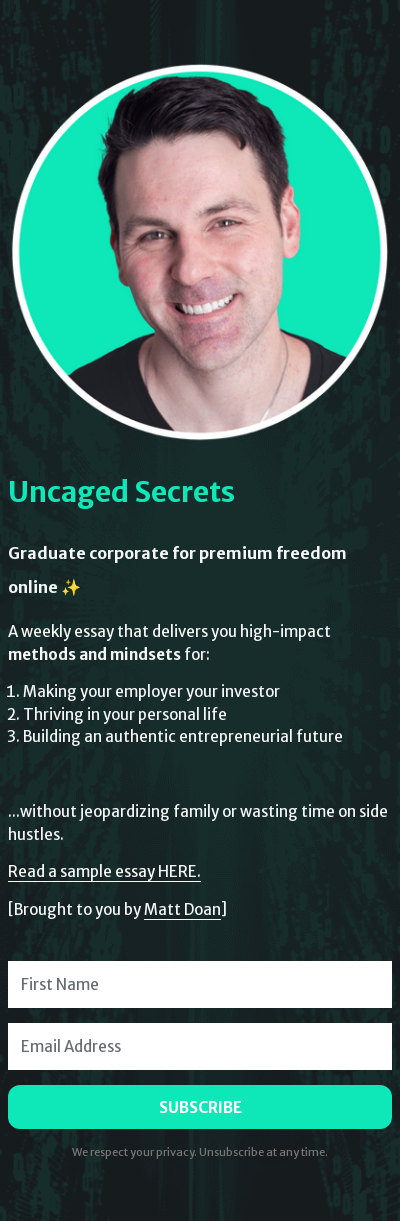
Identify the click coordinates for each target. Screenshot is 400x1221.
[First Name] (200, 984)
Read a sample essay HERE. (104, 871)
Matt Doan (182, 909)
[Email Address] (200, 1046)
